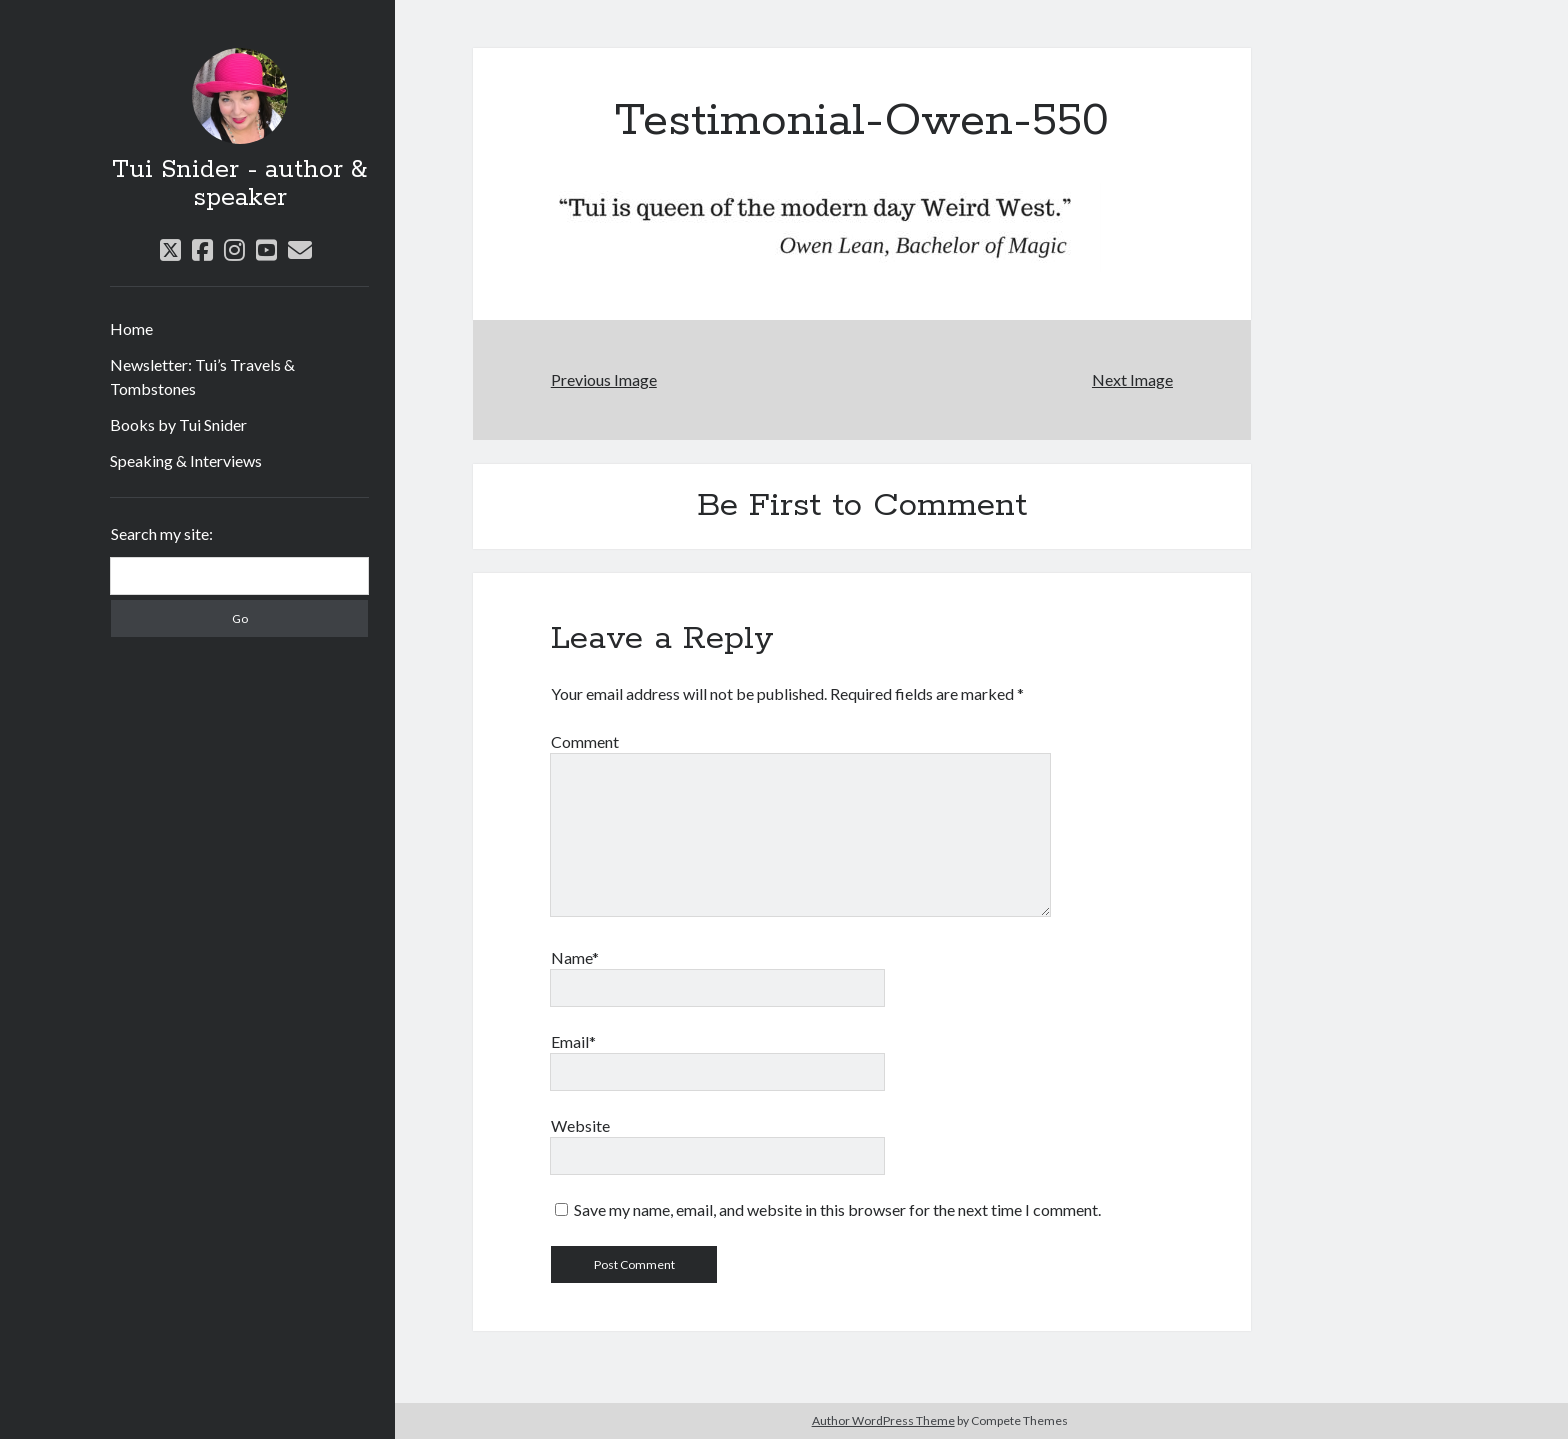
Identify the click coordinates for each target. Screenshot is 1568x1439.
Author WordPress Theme (883, 1420)
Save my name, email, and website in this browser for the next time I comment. (837, 1209)
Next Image (1132, 379)
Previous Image (604, 379)
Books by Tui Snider (178, 424)
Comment (585, 741)
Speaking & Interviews (186, 460)
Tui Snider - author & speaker (239, 184)
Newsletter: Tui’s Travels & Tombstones (202, 376)
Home (131, 328)
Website (580, 1125)
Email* (573, 1041)
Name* (575, 957)
